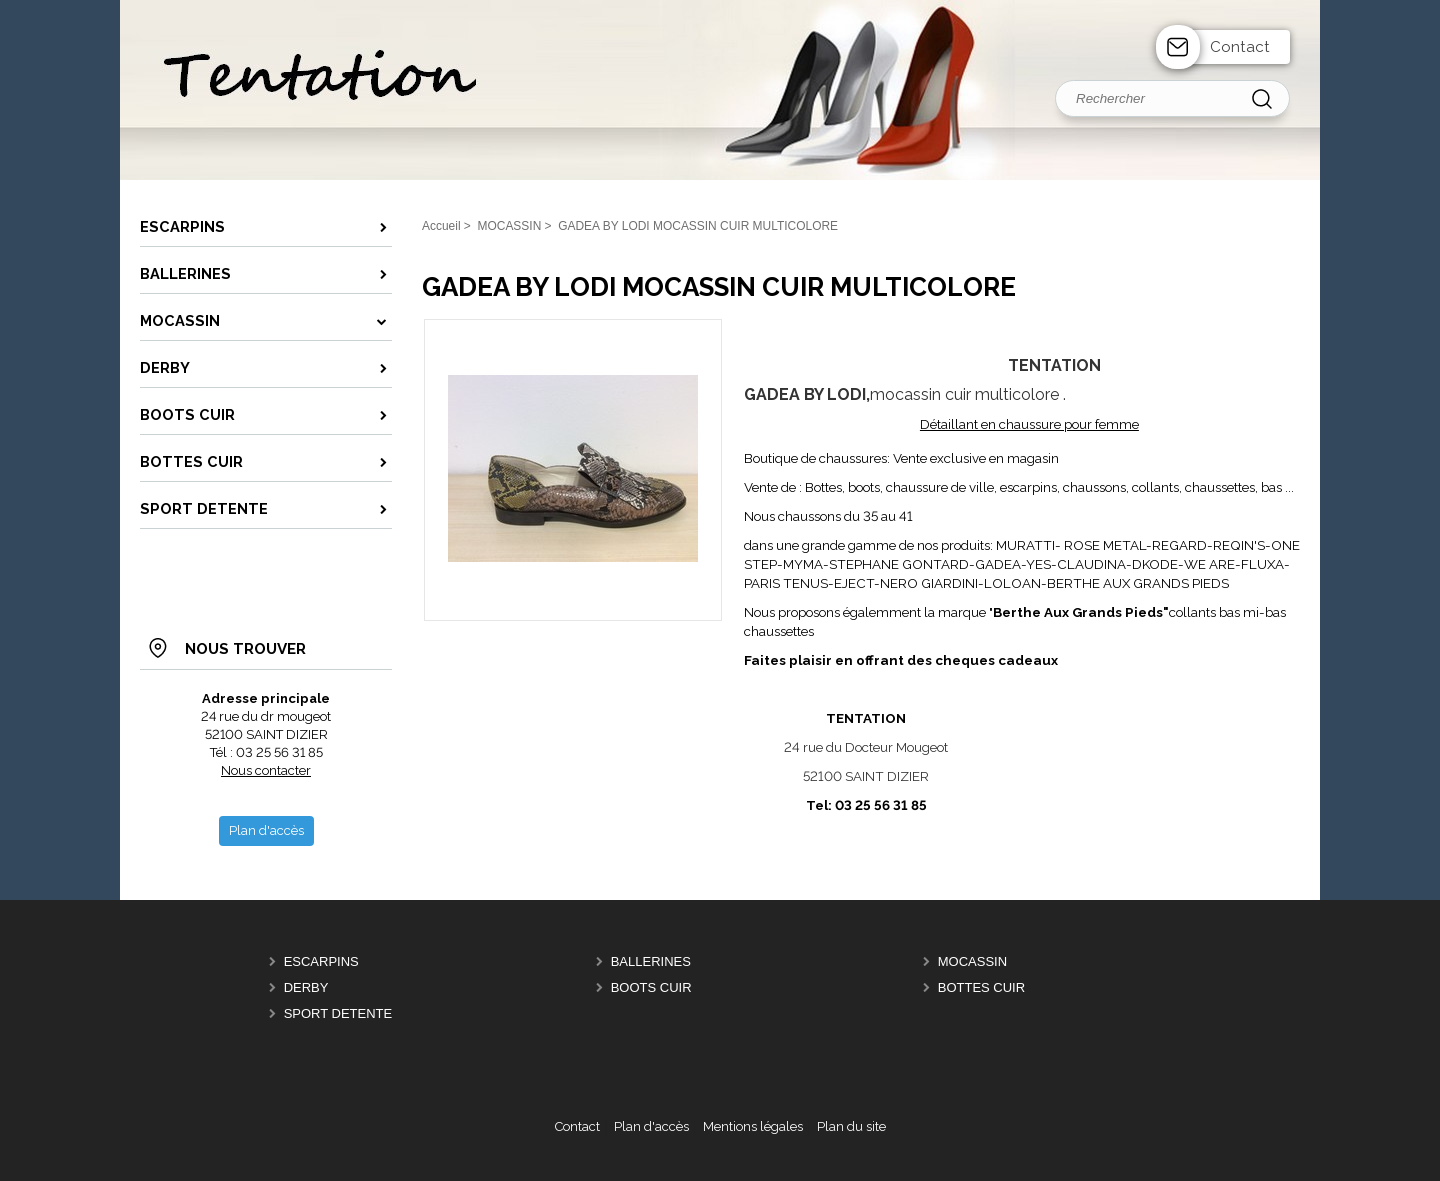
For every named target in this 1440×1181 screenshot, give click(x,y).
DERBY (306, 987)
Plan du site (851, 1126)
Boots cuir (651, 987)
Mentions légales (753, 1126)
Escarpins (321, 961)
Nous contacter (266, 770)
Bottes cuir (981, 987)
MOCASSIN (972, 961)
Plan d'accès (651, 1126)
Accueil (441, 226)
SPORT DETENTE (338, 1013)
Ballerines (651, 961)
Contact (1240, 47)
